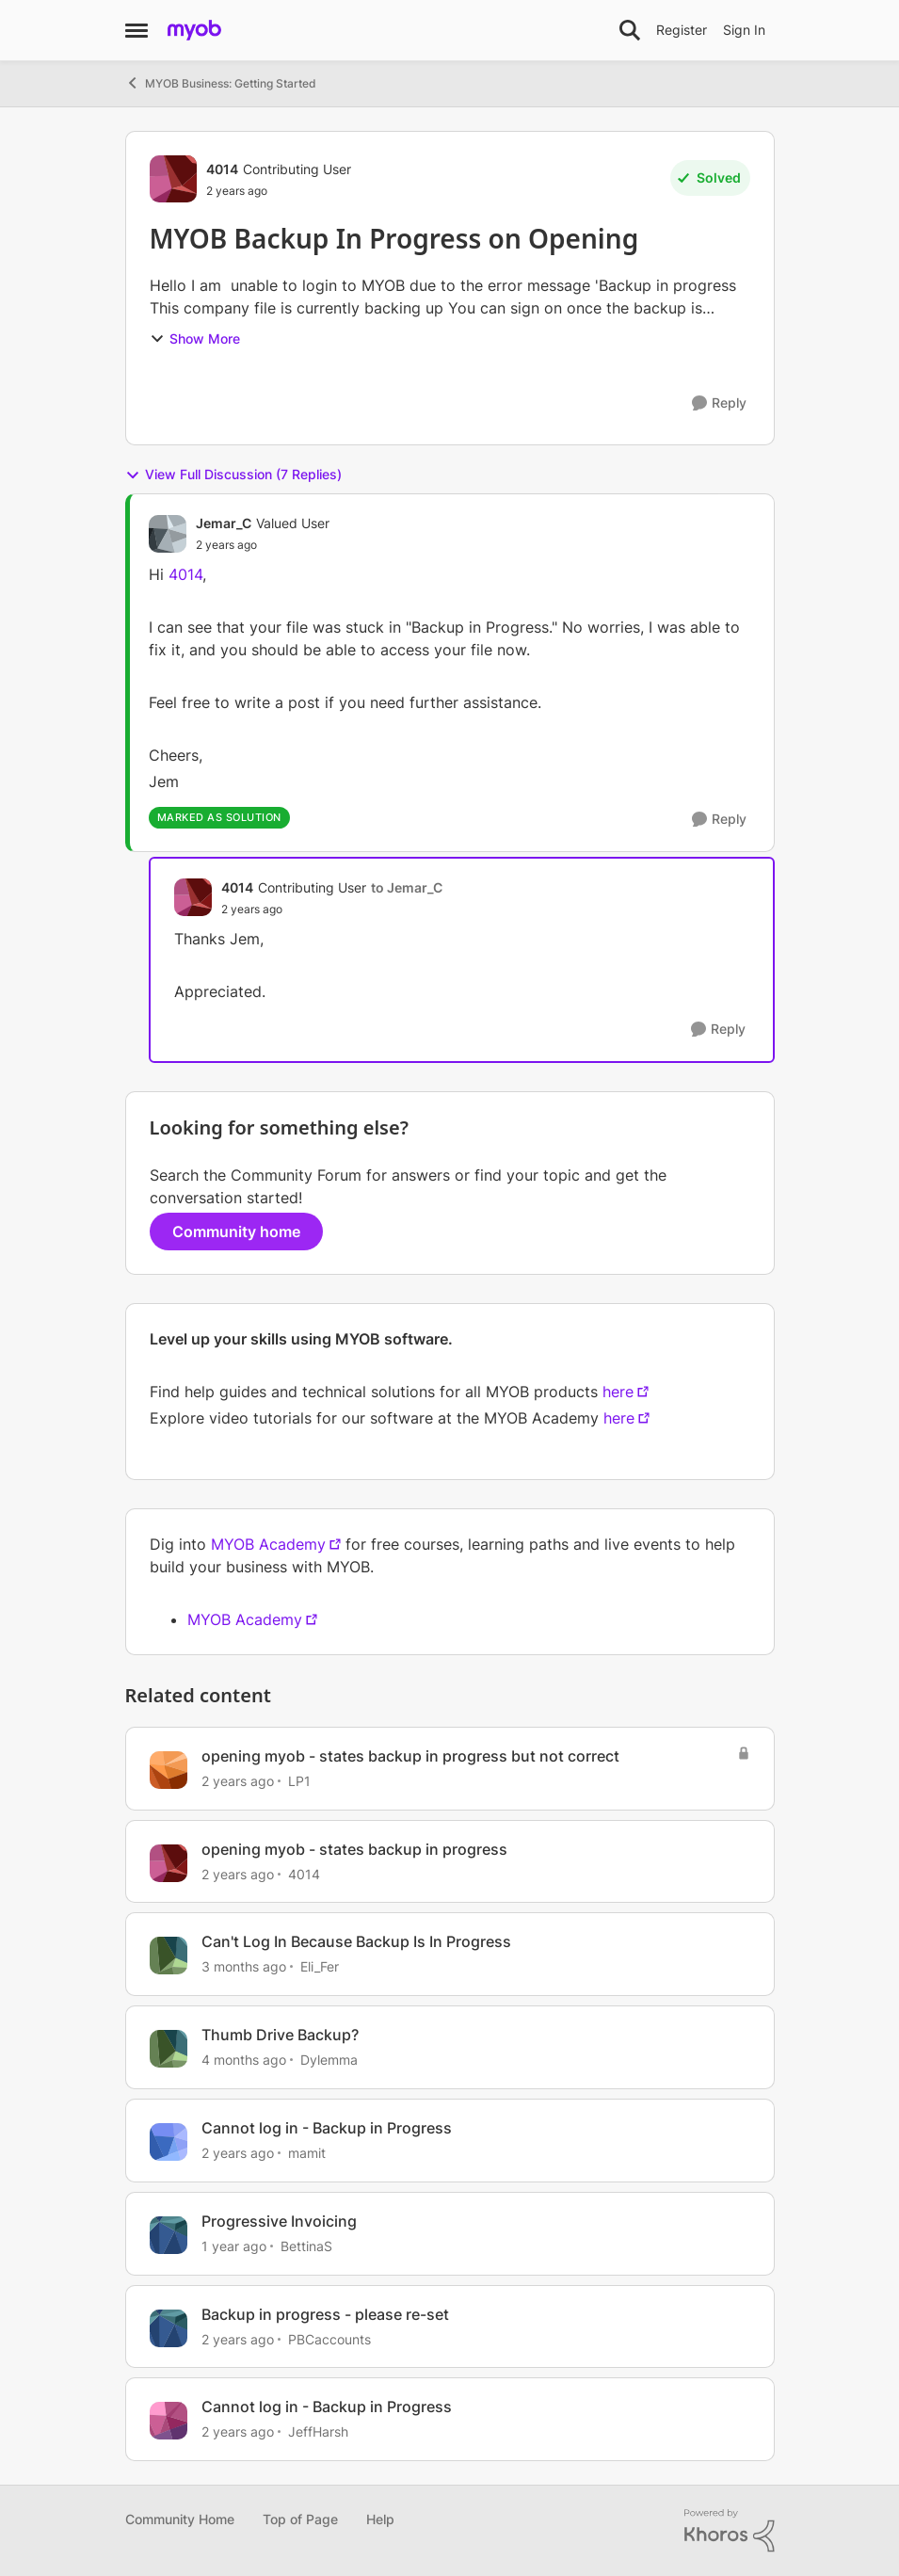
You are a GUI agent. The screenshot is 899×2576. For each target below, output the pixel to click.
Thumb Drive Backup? (280, 2034)
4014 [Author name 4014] (185, 574)
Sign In (744, 30)
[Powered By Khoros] (729, 2530)
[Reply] (719, 403)
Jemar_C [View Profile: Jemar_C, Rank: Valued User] (223, 523)
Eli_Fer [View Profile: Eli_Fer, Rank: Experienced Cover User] (319, 1966)
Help (380, 2519)
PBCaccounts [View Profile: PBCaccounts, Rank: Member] (329, 2338)
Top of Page (300, 2519)
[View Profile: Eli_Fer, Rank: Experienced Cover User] (168, 1955)
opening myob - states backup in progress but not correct (410, 1756)
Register (681, 30)
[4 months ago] (243, 2059)
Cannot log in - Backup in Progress (326, 2127)
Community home (236, 1231)
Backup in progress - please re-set (325, 2314)
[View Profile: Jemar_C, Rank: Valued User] (167, 534)
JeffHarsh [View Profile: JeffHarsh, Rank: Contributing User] (318, 2431)
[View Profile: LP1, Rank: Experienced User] (168, 1770)
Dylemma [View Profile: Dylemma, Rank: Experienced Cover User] (329, 2060)
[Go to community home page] (194, 30)
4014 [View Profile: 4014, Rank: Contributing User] (222, 169)
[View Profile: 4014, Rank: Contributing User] (173, 178)
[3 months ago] (243, 1966)
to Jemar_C (406, 887)
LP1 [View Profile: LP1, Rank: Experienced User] (299, 1781)
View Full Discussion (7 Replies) (233, 474)
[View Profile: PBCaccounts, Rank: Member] (168, 2328)
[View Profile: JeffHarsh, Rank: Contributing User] (168, 2420)
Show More (195, 338)
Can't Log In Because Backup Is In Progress (356, 1941)
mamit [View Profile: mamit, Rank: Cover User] (307, 2153)
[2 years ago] (237, 1781)
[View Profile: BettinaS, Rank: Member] (168, 2235)
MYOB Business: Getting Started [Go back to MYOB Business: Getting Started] (220, 82)
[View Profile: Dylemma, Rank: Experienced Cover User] (168, 2049)
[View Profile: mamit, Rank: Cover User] (168, 2142)
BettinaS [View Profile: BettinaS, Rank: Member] (306, 2246)
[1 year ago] (233, 2246)
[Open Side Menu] (136, 30)
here (618, 1391)
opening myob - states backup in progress (354, 1849)
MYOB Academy (268, 1544)
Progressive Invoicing (279, 2221)
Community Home (179, 2519)
